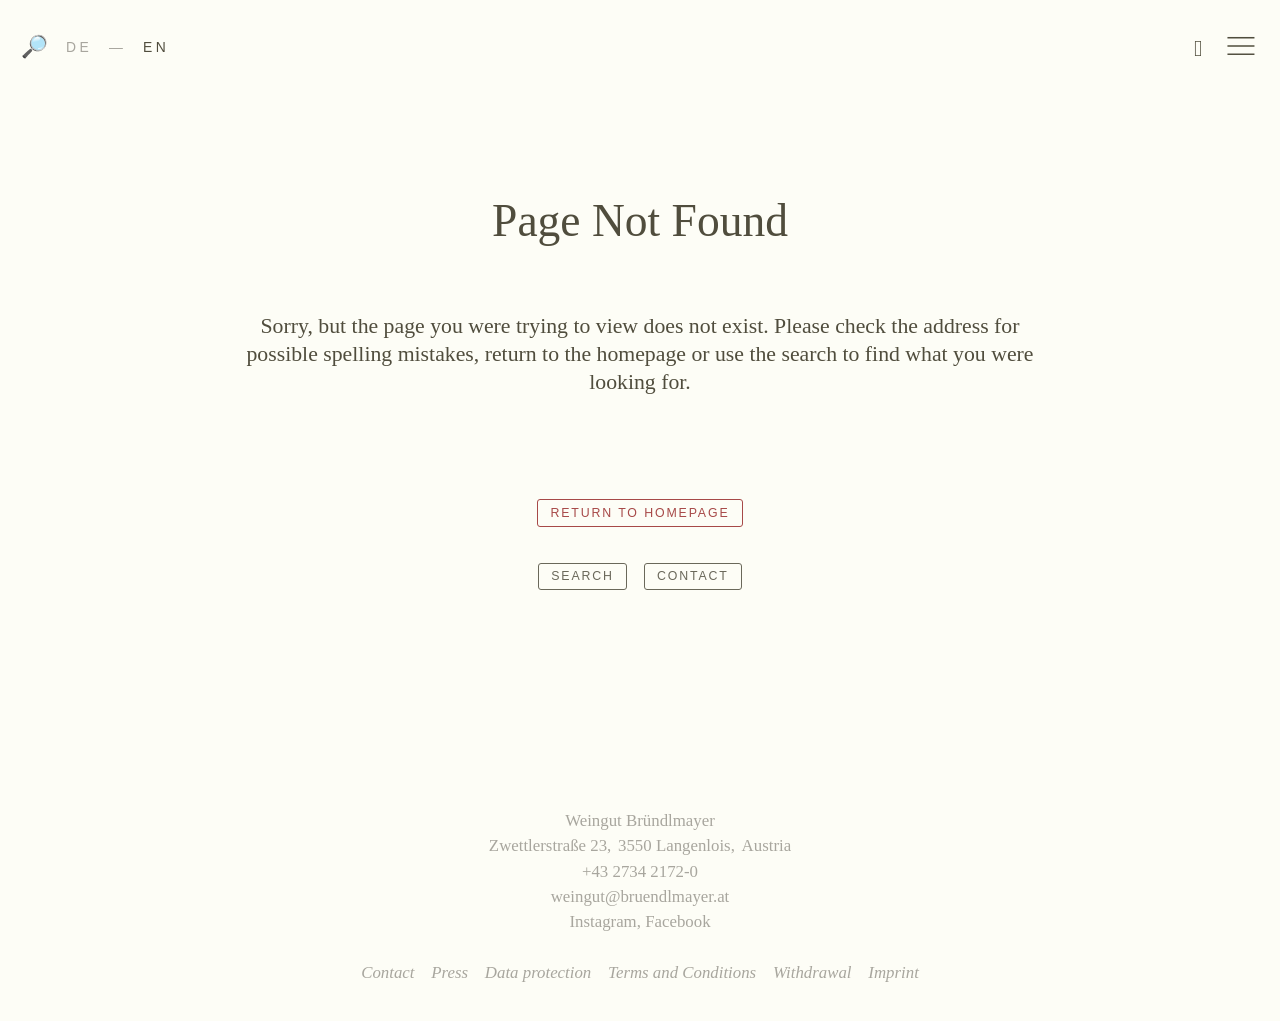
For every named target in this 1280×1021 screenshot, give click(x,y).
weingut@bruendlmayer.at (640, 896)
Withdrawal (812, 972)
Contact (693, 576)
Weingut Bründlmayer (640, 53)
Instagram (602, 921)
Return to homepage (639, 513)
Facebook (677, 921)
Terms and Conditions (682, 972)
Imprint (893, 972)
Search (582, 576)
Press (449, 972)
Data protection (538, 972)
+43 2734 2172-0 (640, 871)
